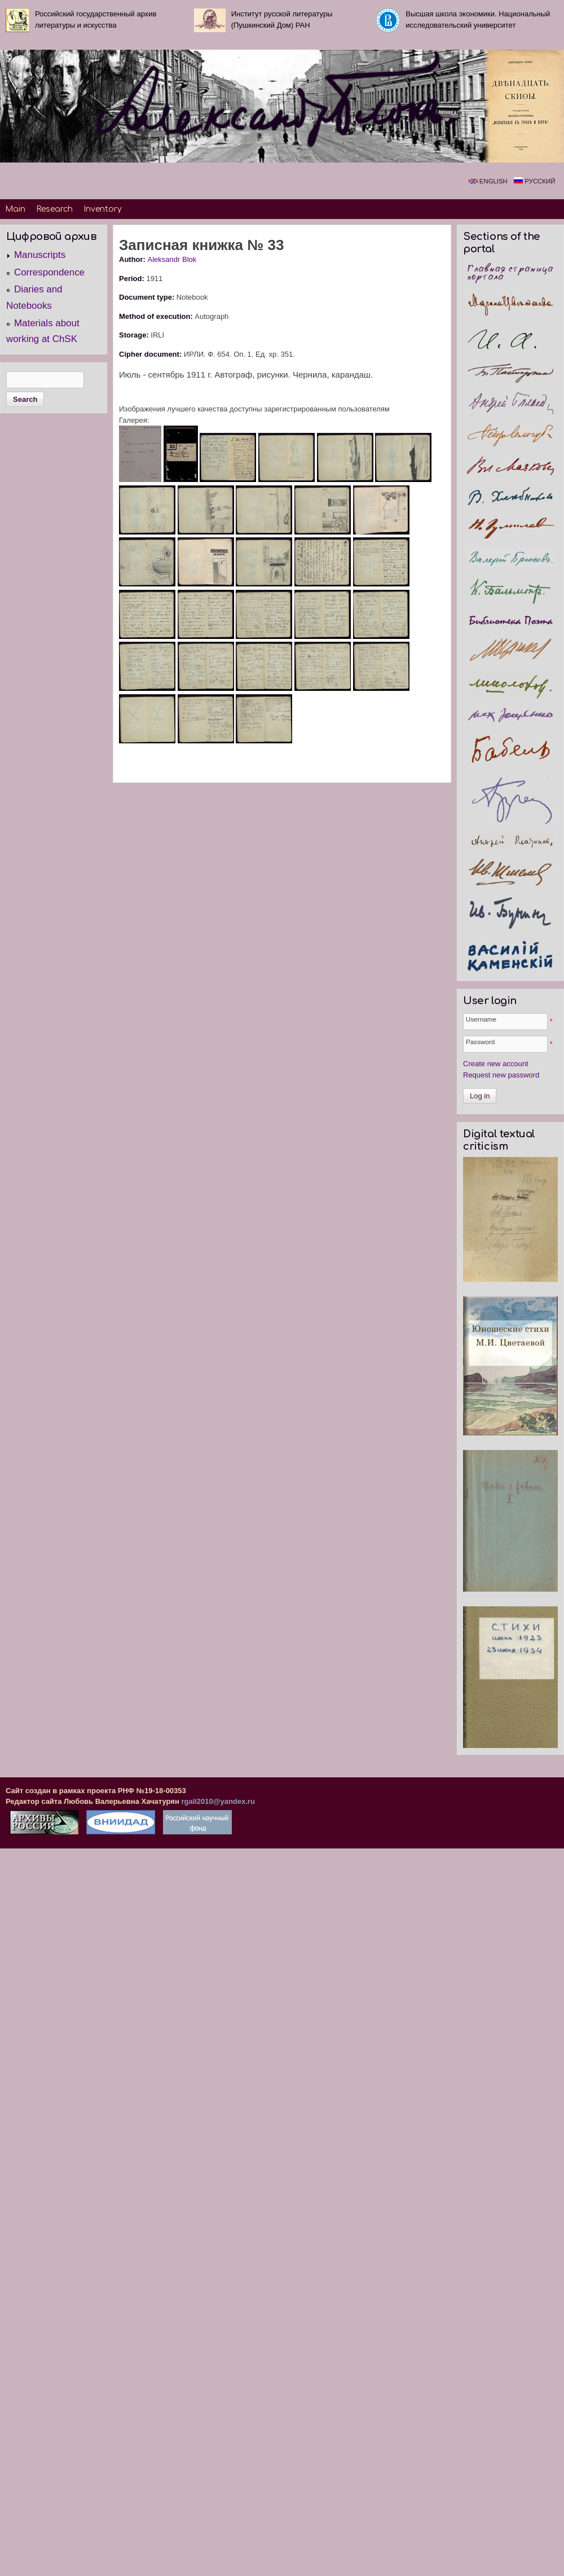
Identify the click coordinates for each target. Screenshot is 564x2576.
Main (15, 209)
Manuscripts (39, 254)
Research (54, 209)
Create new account (495, 1063)
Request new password (501, 1075)
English (488, 181)
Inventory (102, 209)
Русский (534, 181)
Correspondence (49, 272)
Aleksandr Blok (172, 259)
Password (480, 1041)
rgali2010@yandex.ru (217, 1801)
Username (481, 1019)
